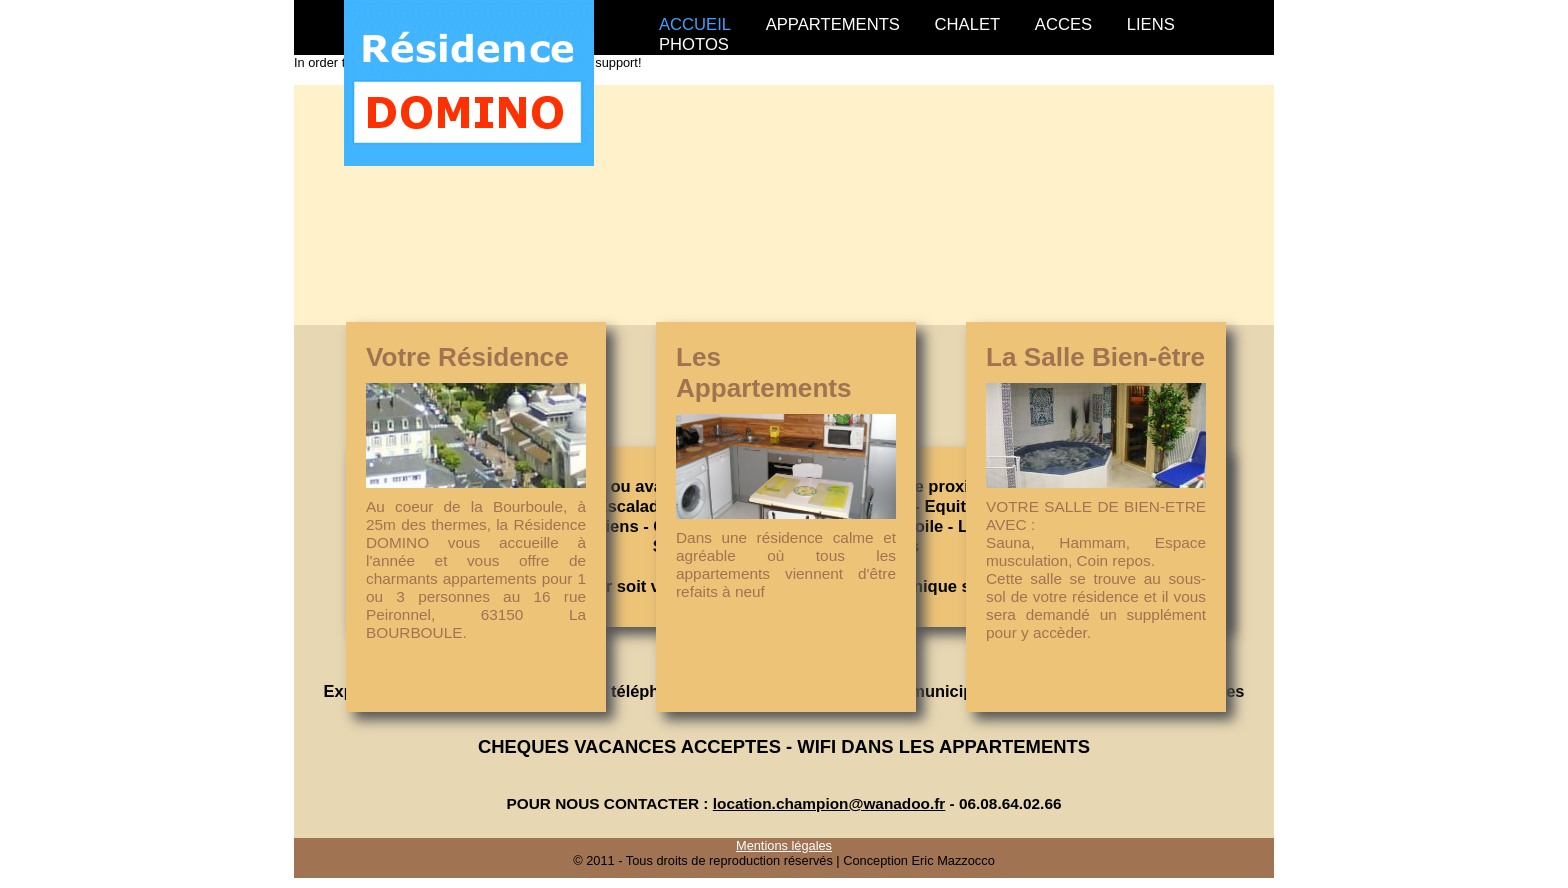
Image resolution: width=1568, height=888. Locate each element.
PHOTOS (694, 44)
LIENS (1151, 24)
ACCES (1063, 24)
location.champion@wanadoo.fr (829, 803)
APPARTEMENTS (833, 24)
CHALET (968, 24)
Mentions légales (784, 845)
